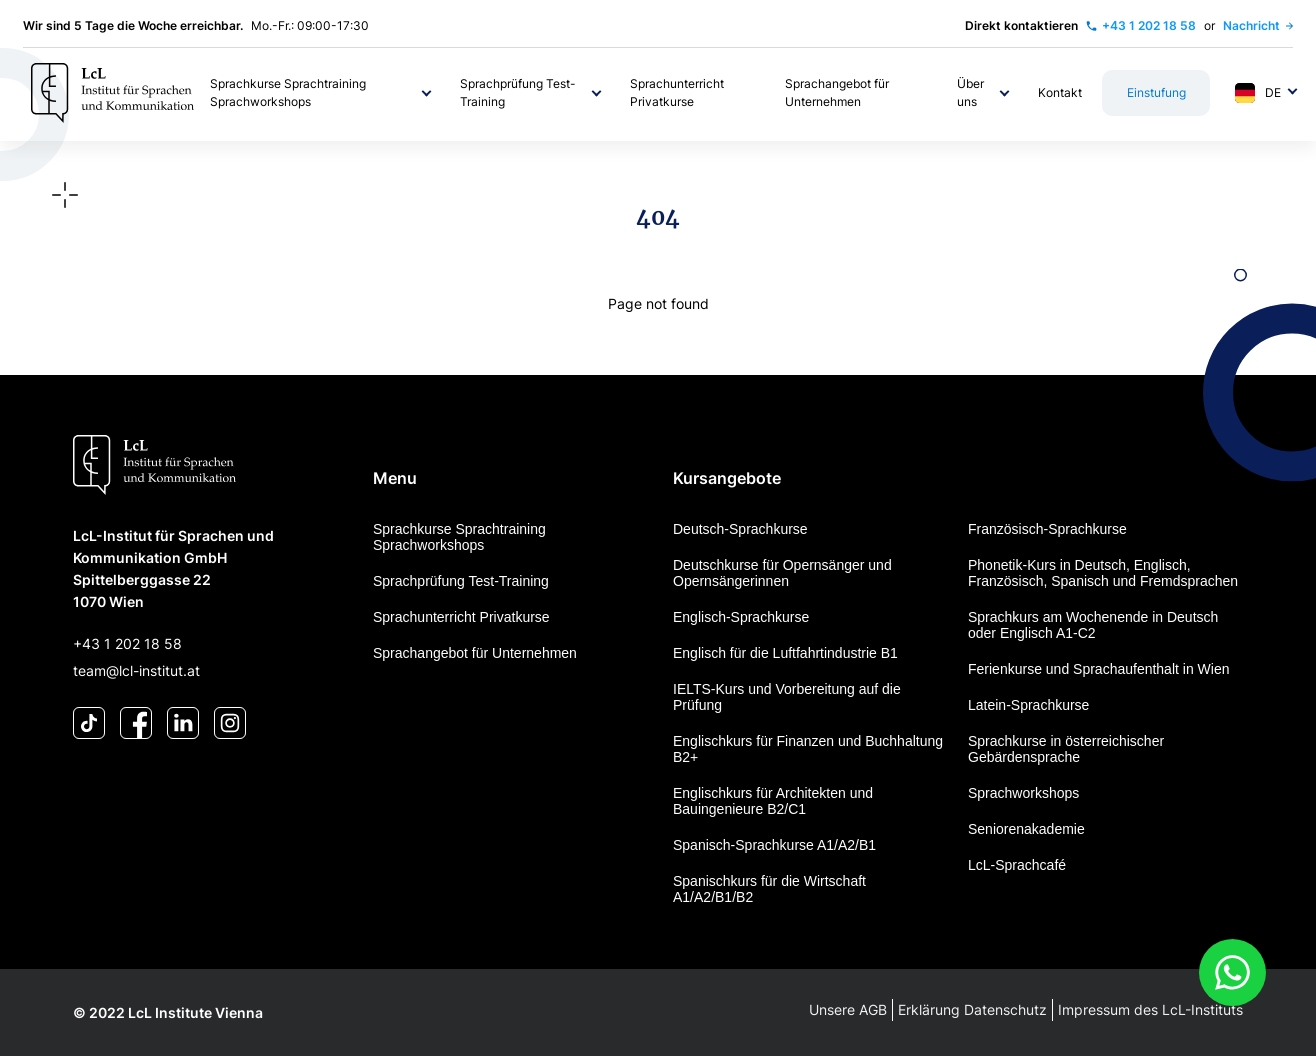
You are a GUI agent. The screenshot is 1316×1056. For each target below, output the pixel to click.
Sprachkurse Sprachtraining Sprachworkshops (459, 537)
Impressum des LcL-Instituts (1150, 1009)
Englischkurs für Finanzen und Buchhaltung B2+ (808, 749)
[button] (322, 93)
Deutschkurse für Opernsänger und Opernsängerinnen (782, 573)
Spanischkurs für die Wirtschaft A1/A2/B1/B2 (769, 889)
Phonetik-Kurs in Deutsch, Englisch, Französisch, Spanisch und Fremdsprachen (1103, 573)
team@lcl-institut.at (136, 670)
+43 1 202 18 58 (127, 643)
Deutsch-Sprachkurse (740, 529)
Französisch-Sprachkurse (1047, 529)
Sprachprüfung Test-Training (461, 581)
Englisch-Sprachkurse (741, 617)
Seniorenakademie (1026, 829)
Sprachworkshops (1023, 793)
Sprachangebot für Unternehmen (475, 653)
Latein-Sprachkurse (1028, 705)
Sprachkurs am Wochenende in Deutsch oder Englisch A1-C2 (1093, 625)
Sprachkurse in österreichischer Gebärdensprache (1066, 749)
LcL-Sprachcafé (1017, 865)
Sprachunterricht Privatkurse (461, 617)
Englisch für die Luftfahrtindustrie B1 (785, 653)
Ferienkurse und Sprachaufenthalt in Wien (1098, 669)
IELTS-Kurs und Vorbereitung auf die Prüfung (787, 697)
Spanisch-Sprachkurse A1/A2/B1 (774, 845)
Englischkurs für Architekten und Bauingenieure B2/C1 (773, 801)
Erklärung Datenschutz (972, 1009)
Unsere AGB (848, 1009)
